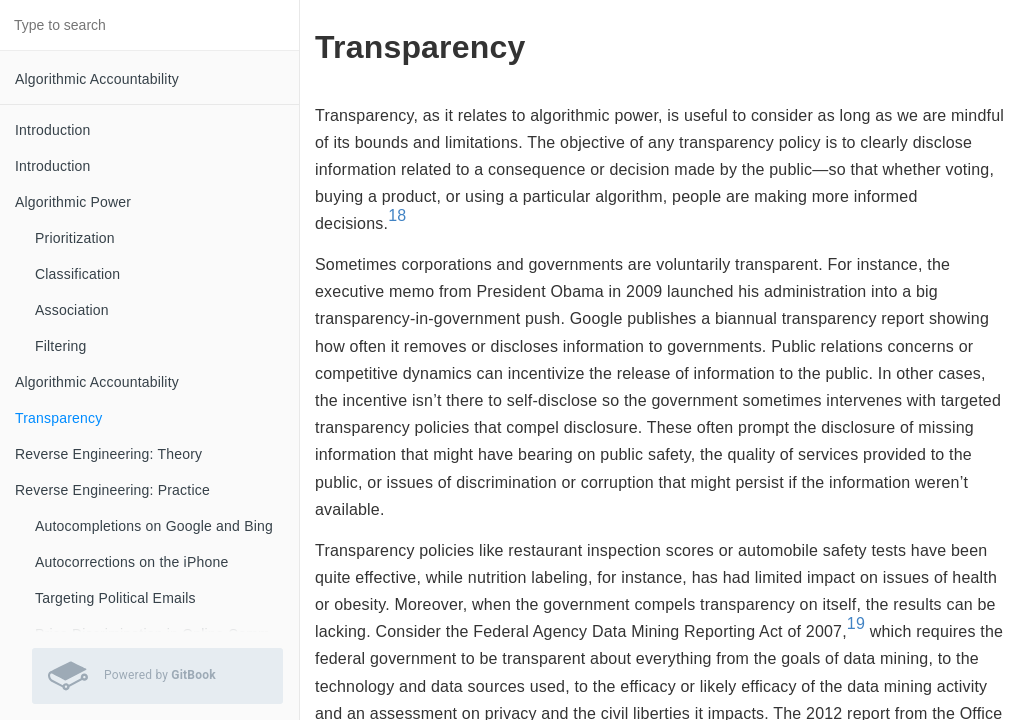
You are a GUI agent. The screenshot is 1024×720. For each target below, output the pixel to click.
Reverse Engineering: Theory (108, 454)
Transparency (58, 418)
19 (856, 623)
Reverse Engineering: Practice (112, 490)
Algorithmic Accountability (97, 79)
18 (397, 215)
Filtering (61, 346)
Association (72, 310)
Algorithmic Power (73, 202)
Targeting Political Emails (115, 598)
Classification (77, 274)
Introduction (53, 130)
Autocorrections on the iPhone (131, 562)
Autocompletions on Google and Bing (154, 526)
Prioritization (75, 238)
